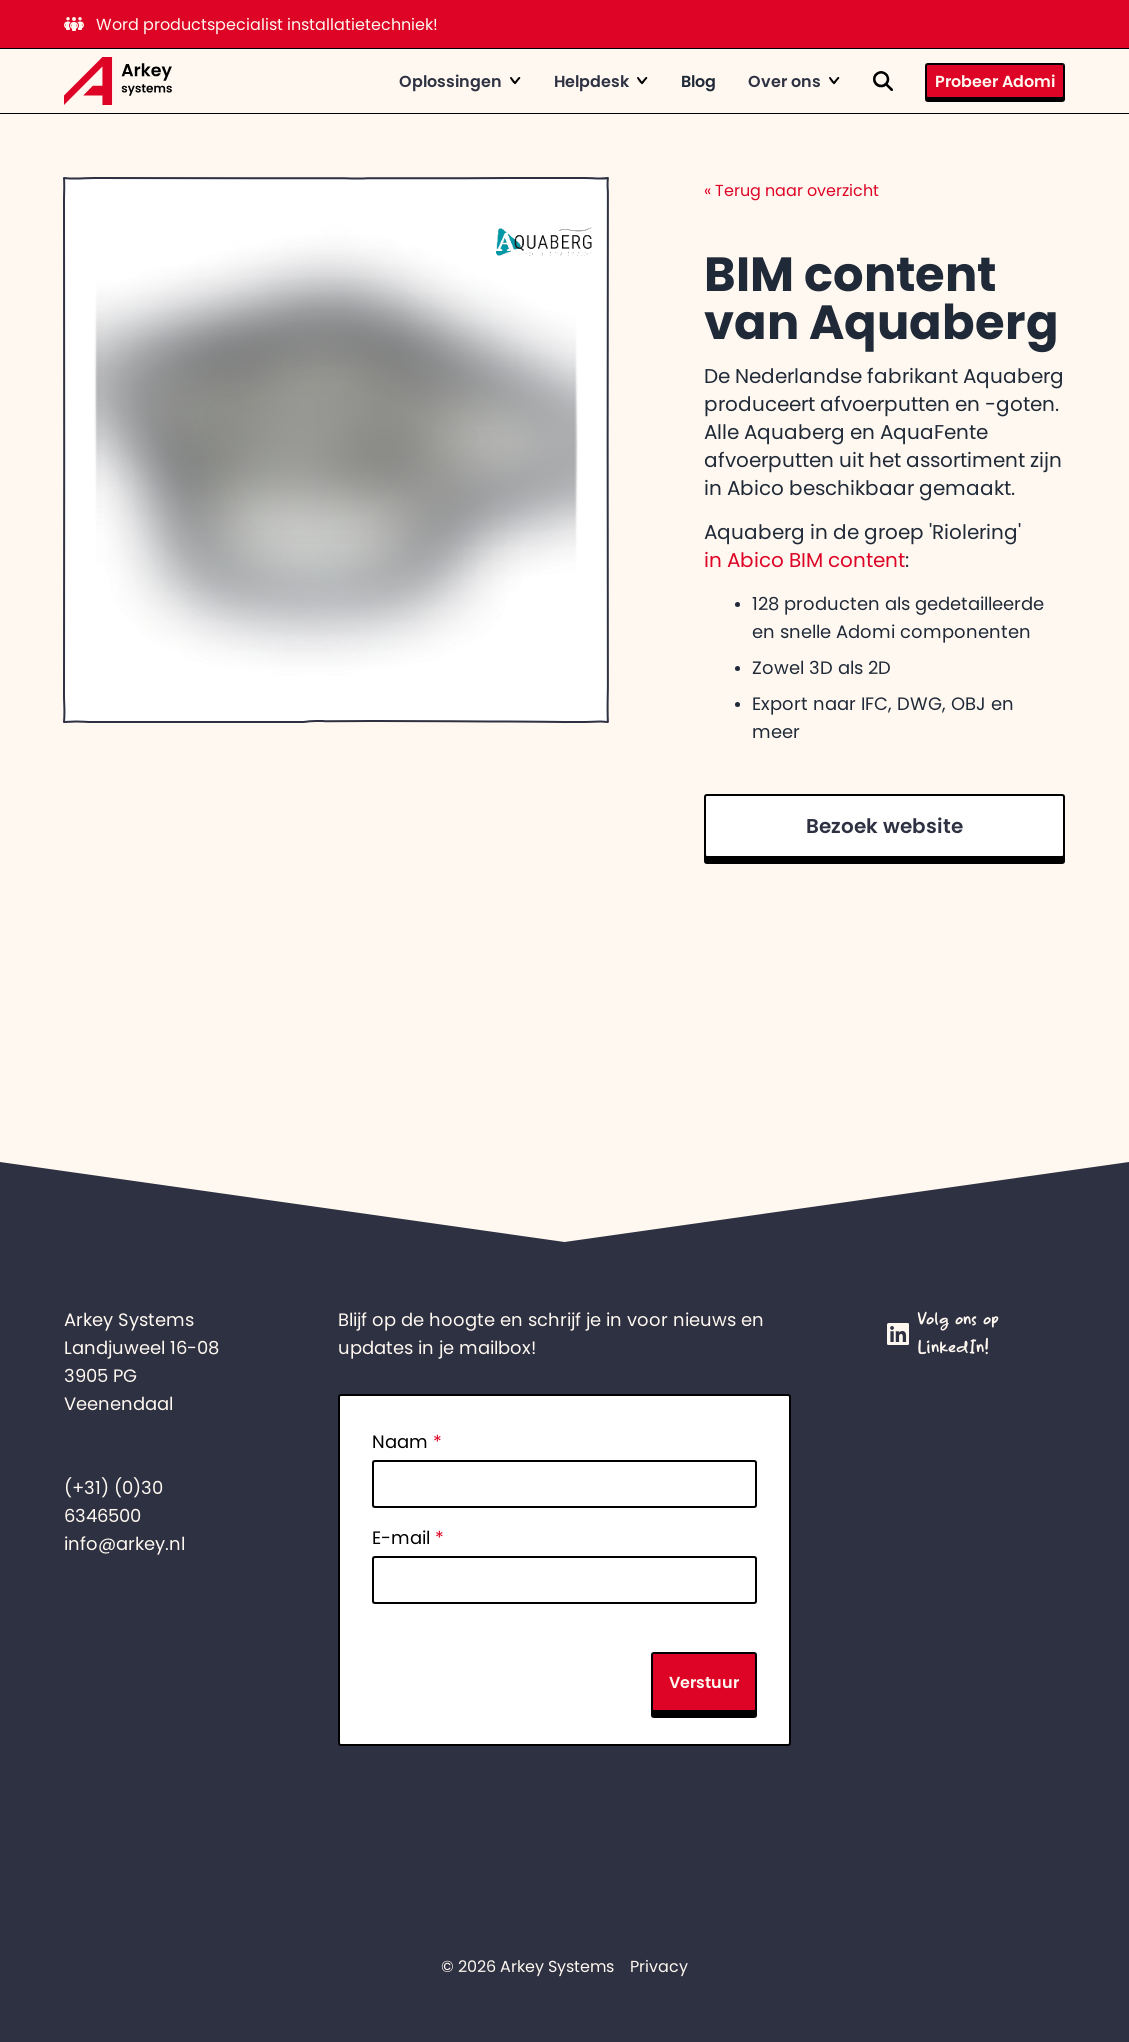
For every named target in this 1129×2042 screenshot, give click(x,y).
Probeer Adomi (995, 81)
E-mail (408, 1538)
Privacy (659, 1966)
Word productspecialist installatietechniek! (251, 24)
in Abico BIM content (804, 560)
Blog (698, 81)
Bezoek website (884, 826)
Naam (407, 1442)
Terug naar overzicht (791, 190)
